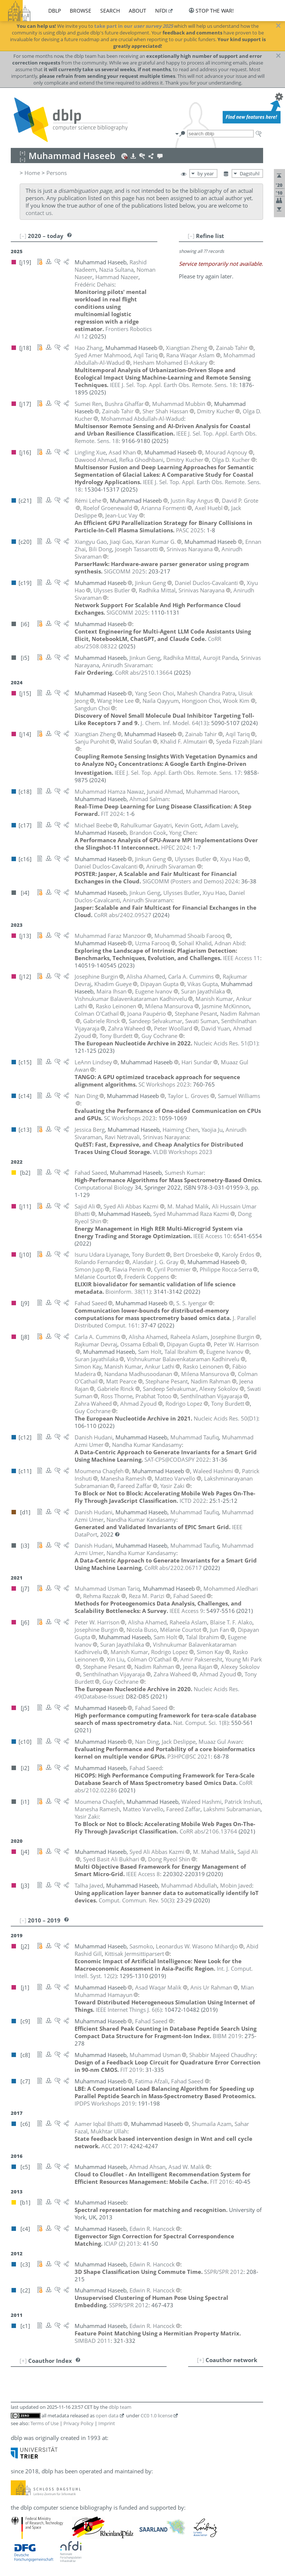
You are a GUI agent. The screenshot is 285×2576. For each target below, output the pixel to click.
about (137, 10)
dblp (54, 10)
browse (80, 10)
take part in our (133, 26)
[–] (191, 235)
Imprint (106, 2423)
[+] (200, 2360)
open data (107, 2415)
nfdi (161, 10)
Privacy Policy (78, 2423)
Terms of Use (44, 2423)
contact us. (39, 212)
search (110, 10)
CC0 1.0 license (157, 2415)
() (174, 723)
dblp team (120, 2407)
